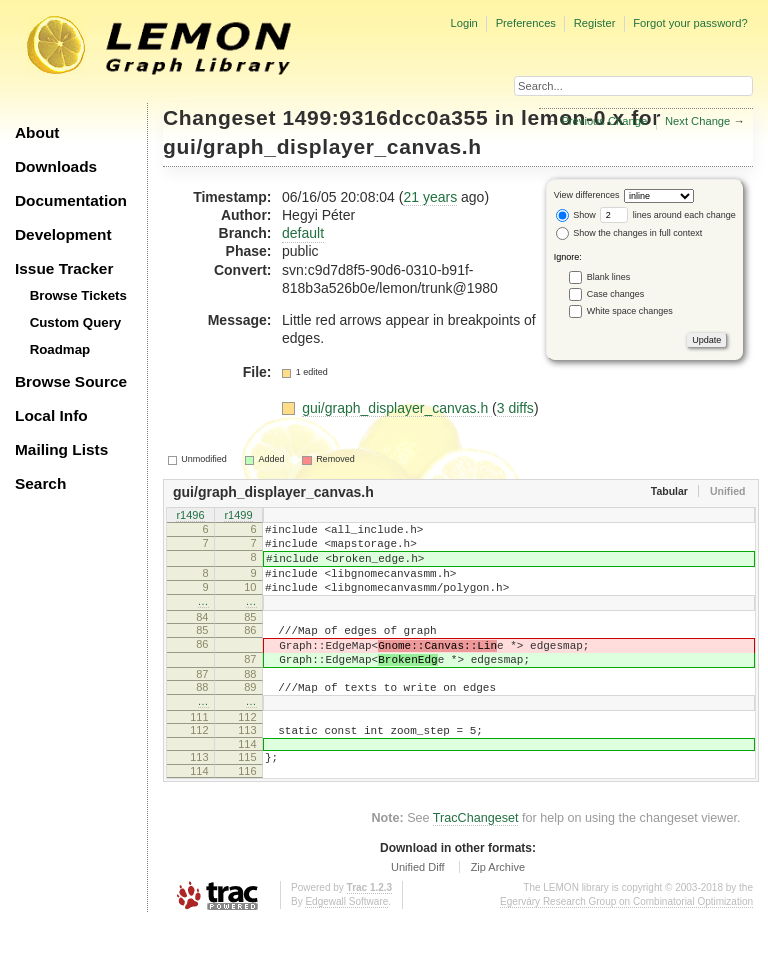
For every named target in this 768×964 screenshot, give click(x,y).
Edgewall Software (346, 943)
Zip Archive (498, 909)
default (303, 233)
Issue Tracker (64, 268)
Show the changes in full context (629, 233)
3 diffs (515, 408)
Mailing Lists (61, 449)
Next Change (697, 121)
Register (595, 23)
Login (463, 23)
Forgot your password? (690, 23)
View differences (587, 195)
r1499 (238, 516)
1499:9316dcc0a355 (386, 117)
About (37, 132)
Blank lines (609, 276)
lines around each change (668, 215)
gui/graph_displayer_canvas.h (322, 146)
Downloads (56, 166)
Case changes (616, 293)
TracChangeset (476, 860)
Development (63, 234)
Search (40, 483)
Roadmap (60, 349)
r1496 (190, 516)
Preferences (526, 23)
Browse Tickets (78, 295)
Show (576, 215)
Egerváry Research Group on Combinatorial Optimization (626, 943)
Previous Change (604, 121)
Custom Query (76, 322)
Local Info (51, 415)
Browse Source (71, 381)
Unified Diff (418, 909)
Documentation (71, 200)
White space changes (630, 310)
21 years (430, 197)
